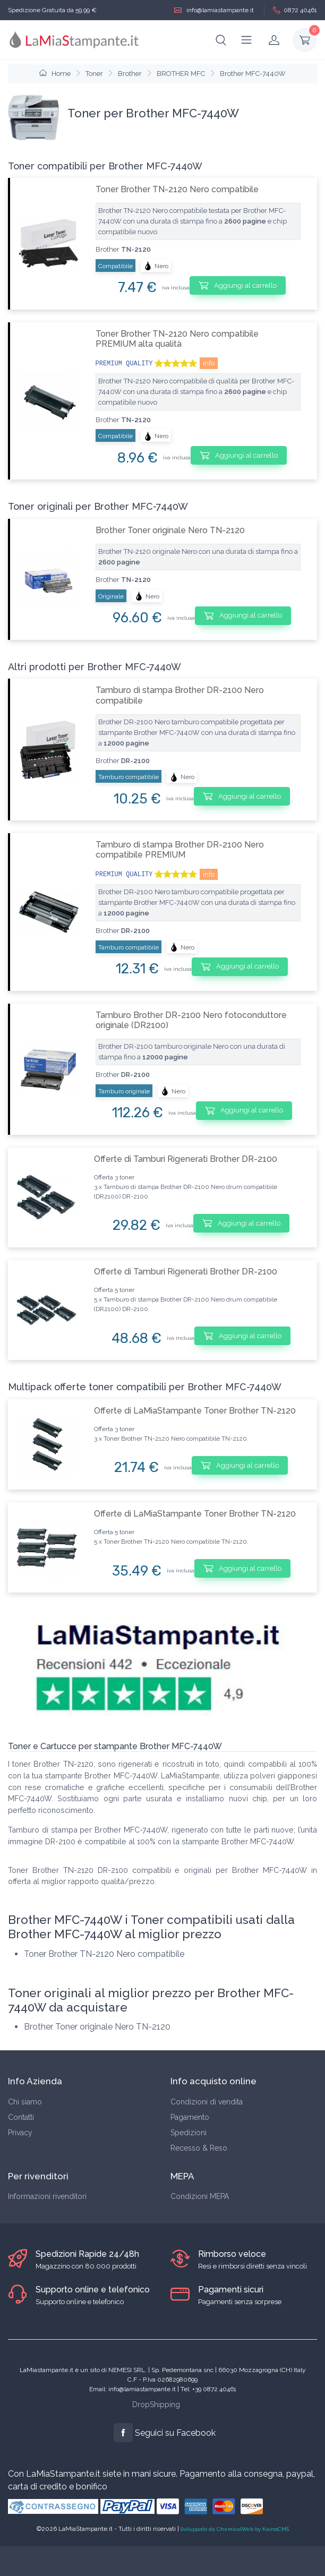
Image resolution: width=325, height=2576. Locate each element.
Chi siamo (25, 2102)
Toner (94, 74)
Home (55, 74)
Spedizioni (188, 2132)
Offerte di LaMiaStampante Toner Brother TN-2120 (195, 1411)
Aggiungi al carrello (238, 285)
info (209, 363)
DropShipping (156, 2404)
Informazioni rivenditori (47, 2196)
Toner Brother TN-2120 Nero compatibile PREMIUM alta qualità (177, 339)
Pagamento (189, 2117)
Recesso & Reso (198, 2148)
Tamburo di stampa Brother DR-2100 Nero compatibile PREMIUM (180, 850)
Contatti (21, 2117)
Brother (130, 74)
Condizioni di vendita (206, 2102)
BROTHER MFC (181, 74)
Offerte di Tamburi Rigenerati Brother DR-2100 (185, 1159)
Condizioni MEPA (199, 2196)
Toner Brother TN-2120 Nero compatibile (177, 189)
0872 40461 (295, 10)
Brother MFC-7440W (253, 74)
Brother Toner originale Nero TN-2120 (170, 530)
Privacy (20, 2132)
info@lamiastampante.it (214, 10)
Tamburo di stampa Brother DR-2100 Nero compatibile (180, 695)
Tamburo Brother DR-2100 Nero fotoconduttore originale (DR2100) (191, 1020)
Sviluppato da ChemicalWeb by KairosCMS (235, 2529)
